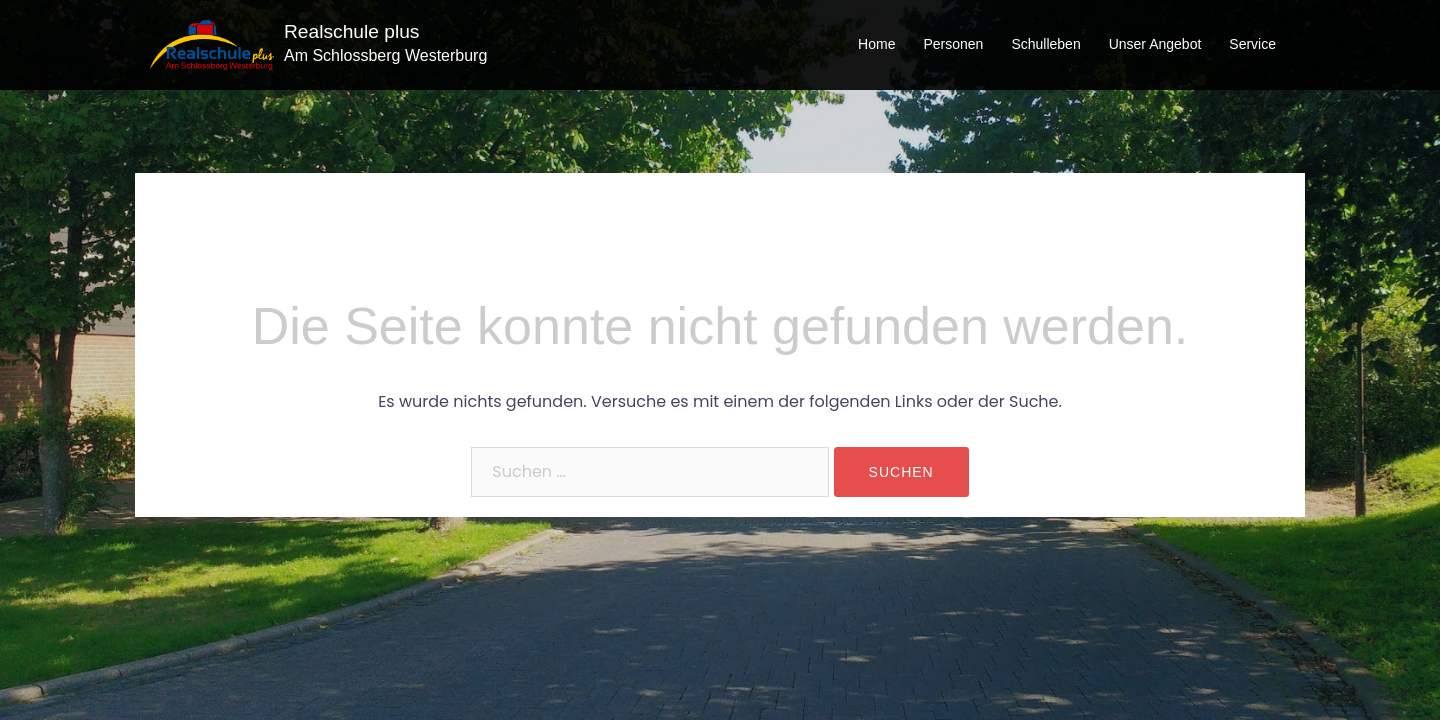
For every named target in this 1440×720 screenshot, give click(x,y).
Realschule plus (351, 31)
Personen (953, 44)
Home (876, 44)
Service (1252, 44)
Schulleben (1045, 44)
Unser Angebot (1155, 44)
